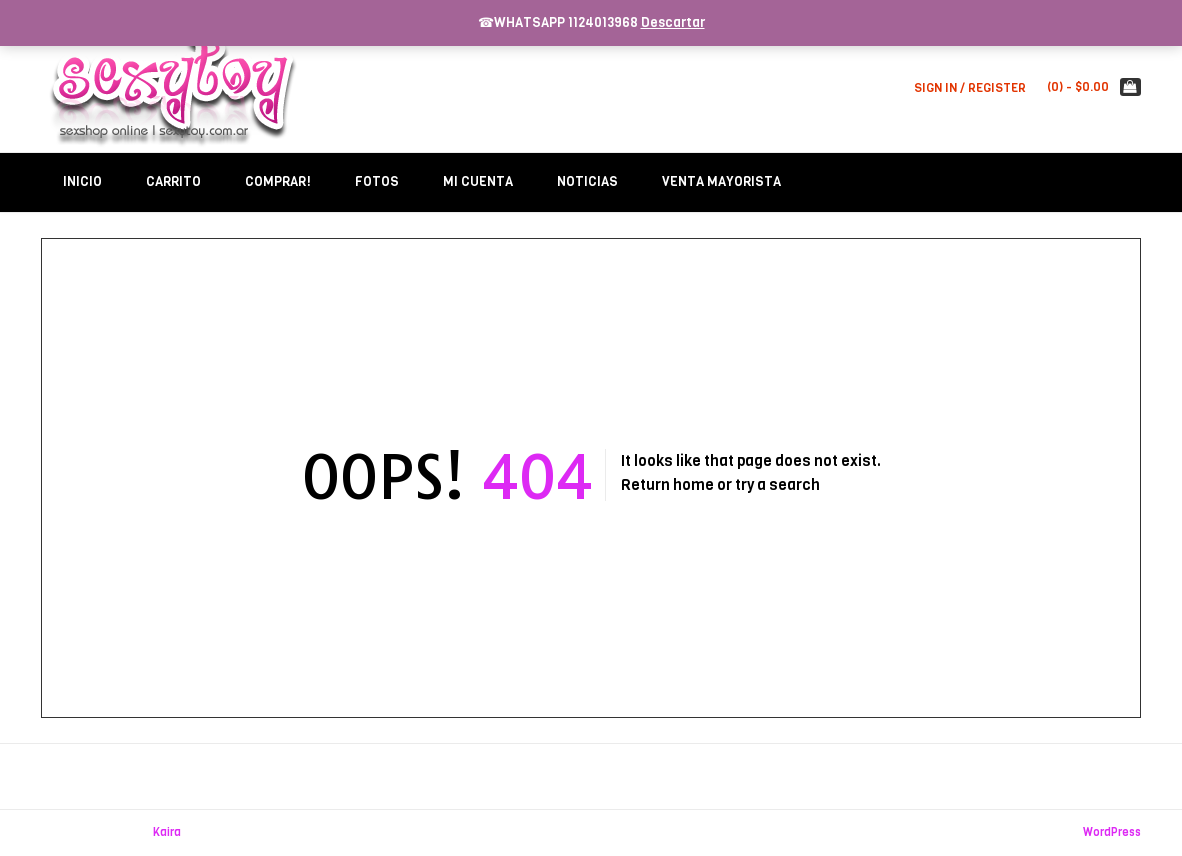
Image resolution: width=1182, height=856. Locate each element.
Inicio (82, 181)
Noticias (587, 181)
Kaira (167, 832)
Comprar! (278, 181)
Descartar (673, 22)
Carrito (173, 181)
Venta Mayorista (721, 181)
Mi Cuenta (478, 181)
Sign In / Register (970, 87)
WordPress (1112, 832)
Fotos (377, 181)
